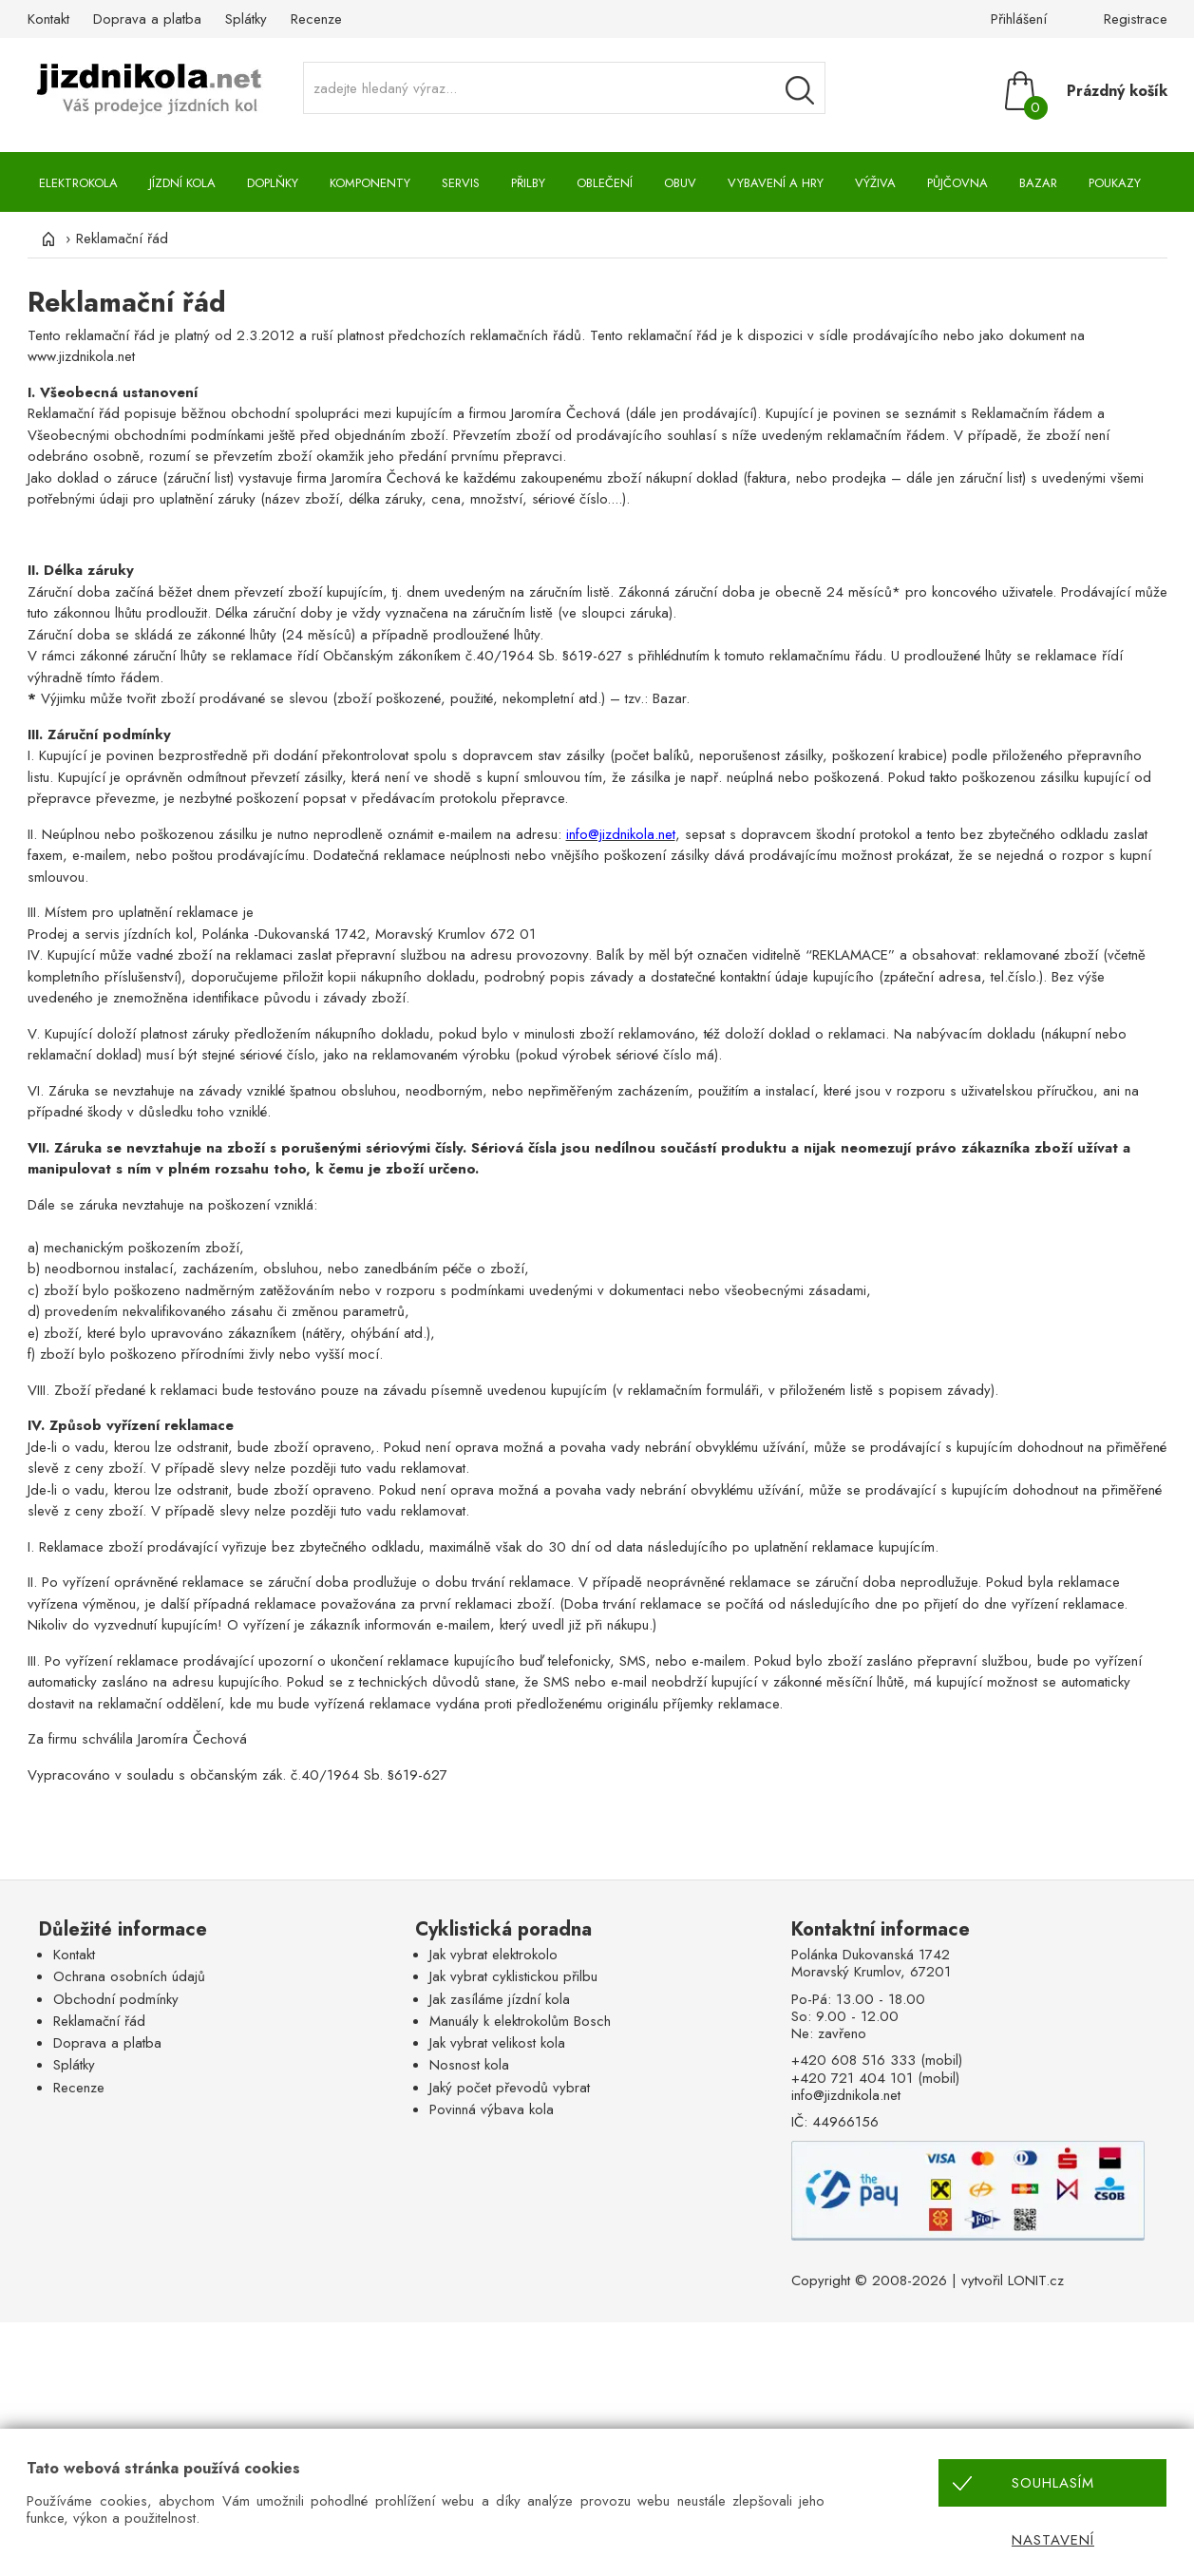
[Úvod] (47, 238)
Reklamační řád (99, 2021)
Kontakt (48, 19)
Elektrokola (78, 183)
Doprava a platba (147, 19)
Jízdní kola (182, 183)
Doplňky (272, 183)
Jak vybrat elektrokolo (493, 1954)
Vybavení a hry (776, 183)
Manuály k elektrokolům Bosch (520, 2021)
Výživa (875, 183)
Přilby (528, 183)
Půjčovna (957, 183)
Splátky (246, 19)
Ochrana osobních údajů (129, 1976)
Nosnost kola (469, 2064)
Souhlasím (1053, 2482)
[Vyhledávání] (800, 90)
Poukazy (1115, 183)
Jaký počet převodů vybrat (509, 2087)
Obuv (680, 183)
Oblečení (605, 183)
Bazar (1038, 183)
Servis (461, 183)
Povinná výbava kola (491, 2109)
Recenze (316, 19)
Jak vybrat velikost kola (497, 2042)
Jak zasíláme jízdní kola (499, 1999)
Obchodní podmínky (116, 1999)
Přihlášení (1019, 19)
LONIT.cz (1036, 2280)
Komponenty (370, 183)
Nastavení (1053, 2539)
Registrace (1135, 19)
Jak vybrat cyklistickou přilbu (513, 1976)
